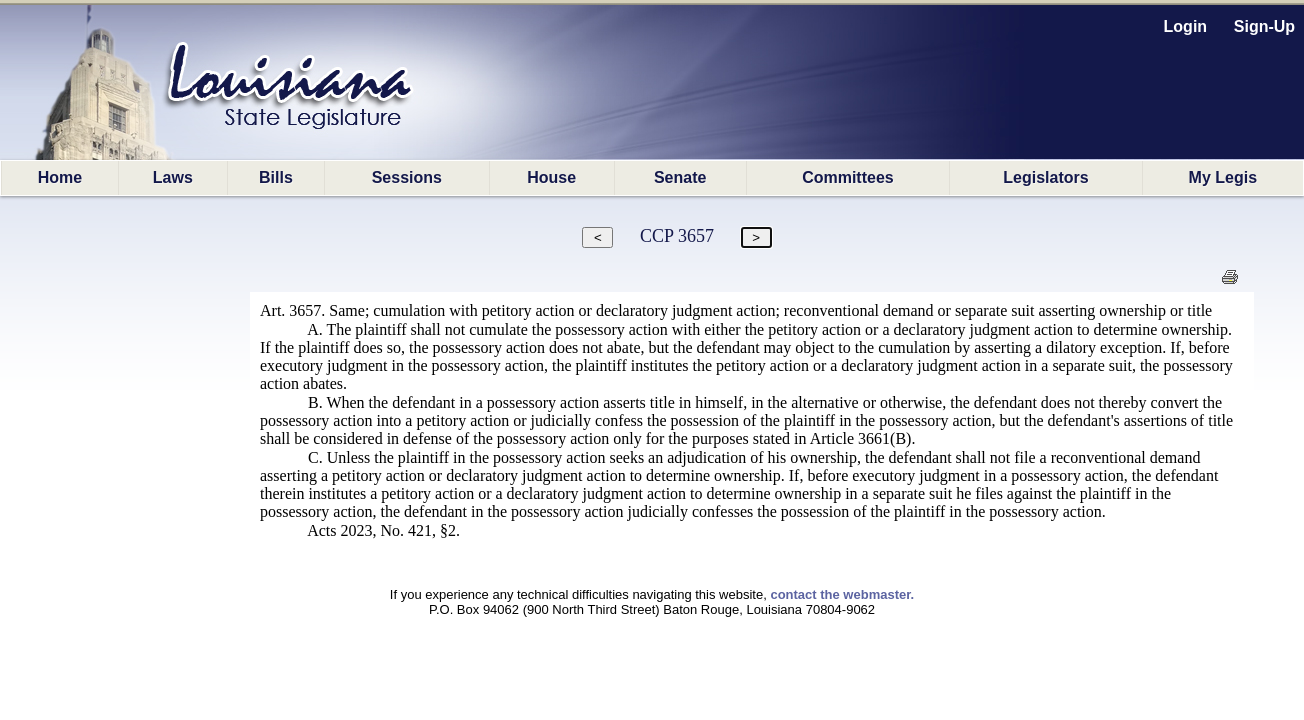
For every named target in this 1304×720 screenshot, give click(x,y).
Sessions (407, 177)
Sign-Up (1264, 26)
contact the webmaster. (842, 594)
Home (60, 177)
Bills (276, 177)
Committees (848, 177)
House (551, 177)
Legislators (1045, 177)
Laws (173, 177)
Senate (680, 177)
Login (1186, 26)
